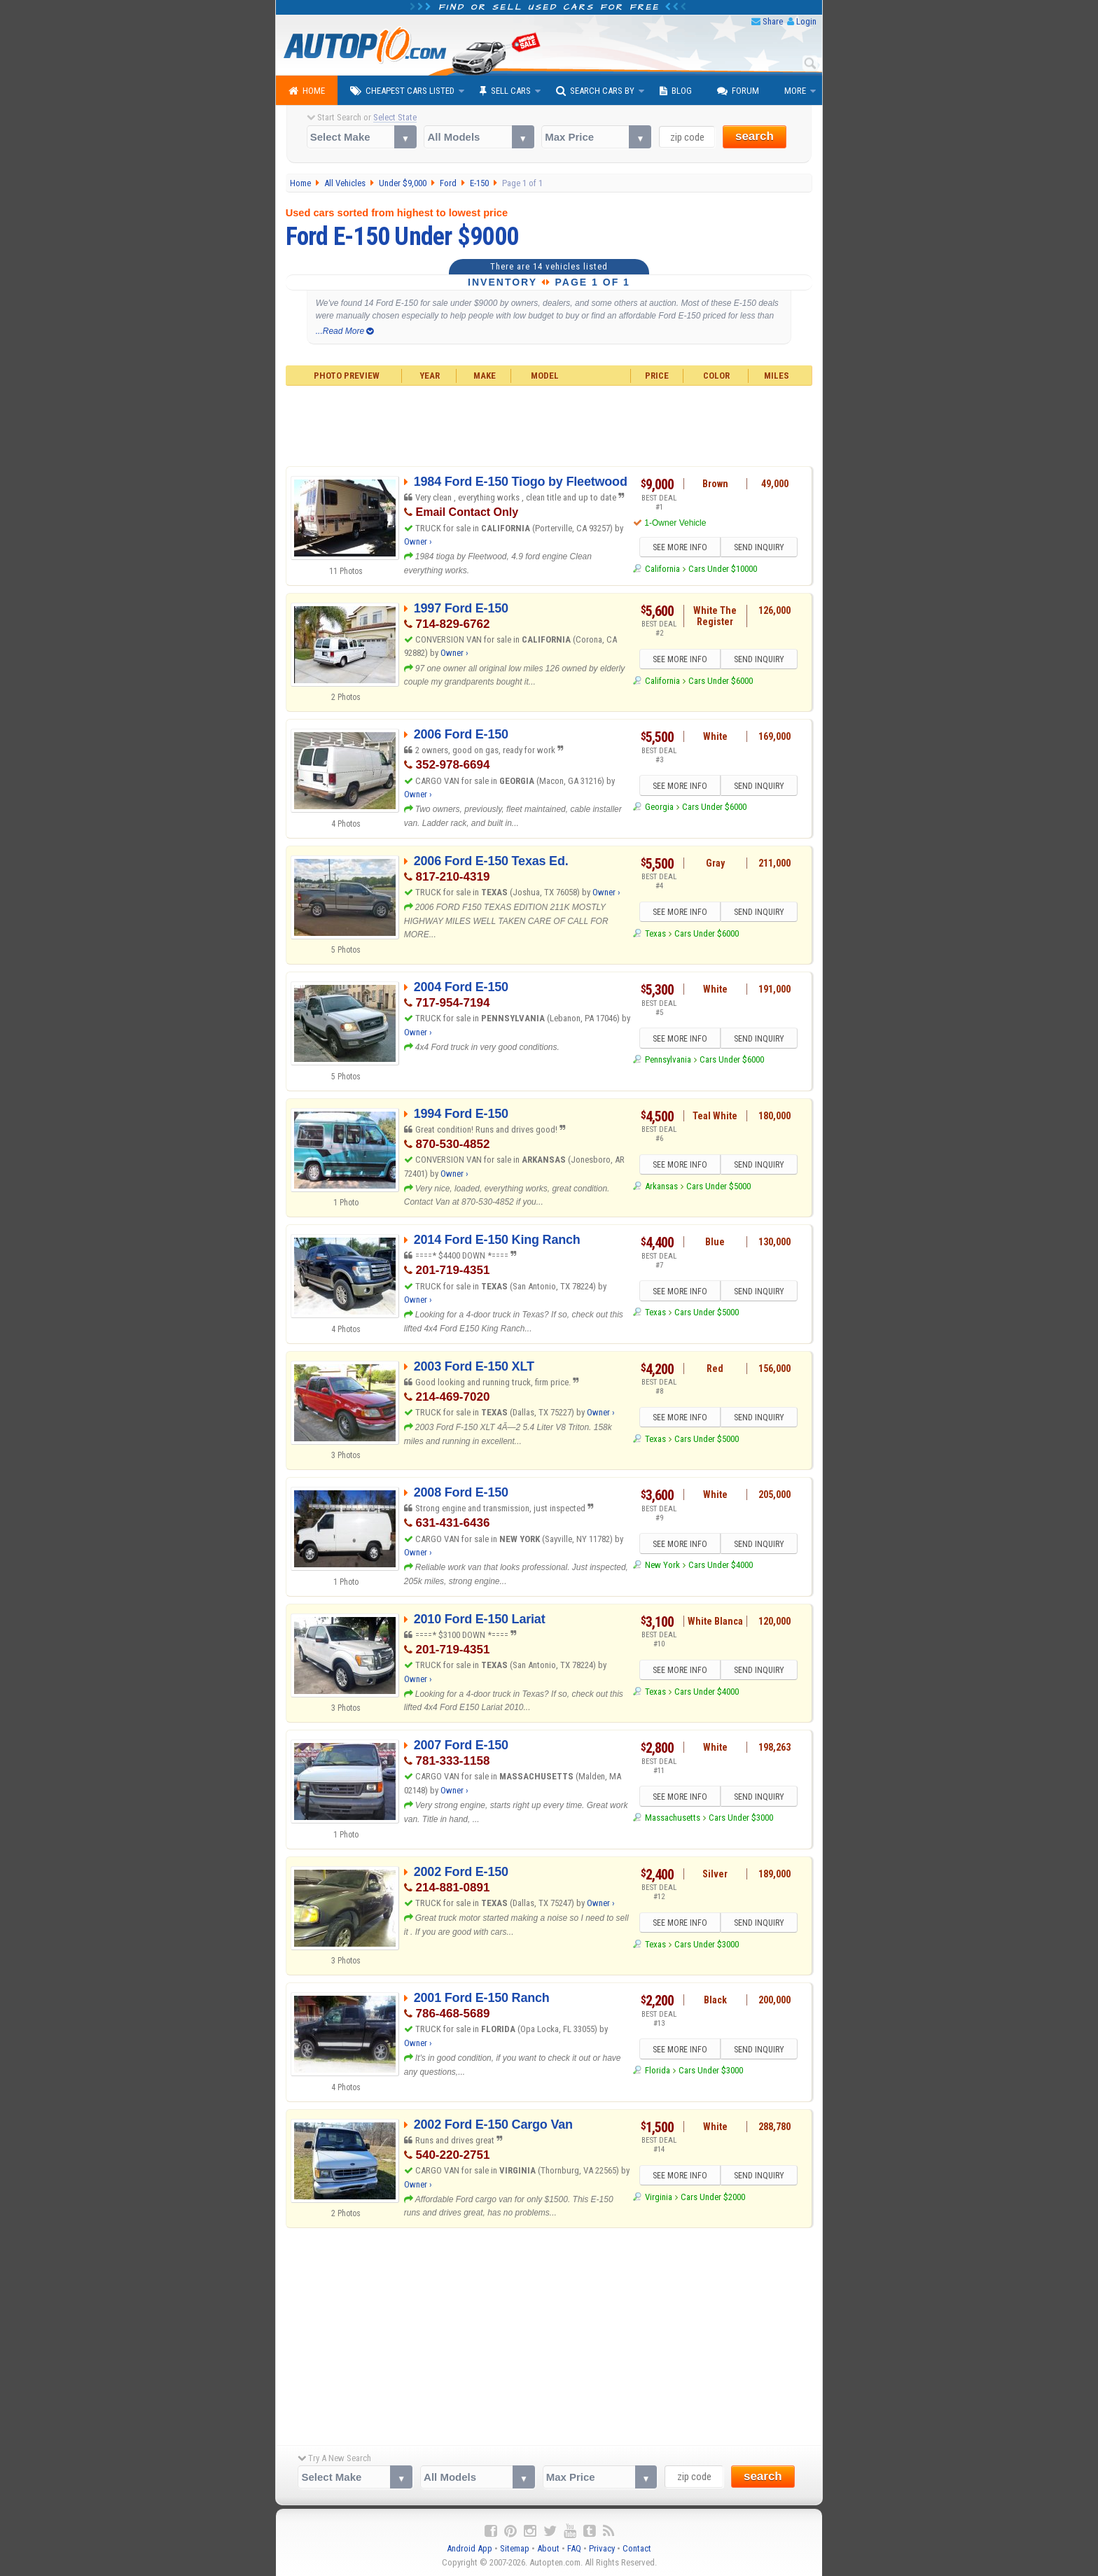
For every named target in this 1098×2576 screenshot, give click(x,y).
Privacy (602, 2548)
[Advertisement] (549, 424)
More (795, 90)
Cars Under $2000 (713, 2197)
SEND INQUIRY (759, 547)
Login (806, 21)
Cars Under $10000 (722, 569)
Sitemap (514, 2548)
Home (307, 91)
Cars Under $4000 (720, 1565)
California (662, 569)
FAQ (574, 2548)
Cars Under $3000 (741, 1817)
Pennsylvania (668, 1059)
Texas (655, 933)
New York (662, 1565)
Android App (469, 2548)
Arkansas (661, 1186)
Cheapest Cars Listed (402, 91)
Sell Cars (505, 91)
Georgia (659, 807)
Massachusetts (672, 1817)
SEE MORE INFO (680, 547)
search (754, 136)
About (548, 2548)
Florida (657, 2070)
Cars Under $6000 (720, 681)
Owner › (418, 541)
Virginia (658, 2197)
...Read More (345, 331)
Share (773, 21)
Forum (738, 91)
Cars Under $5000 (718, 1186)
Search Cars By (595, 91)
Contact (637, 2548)
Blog (676, 91)
